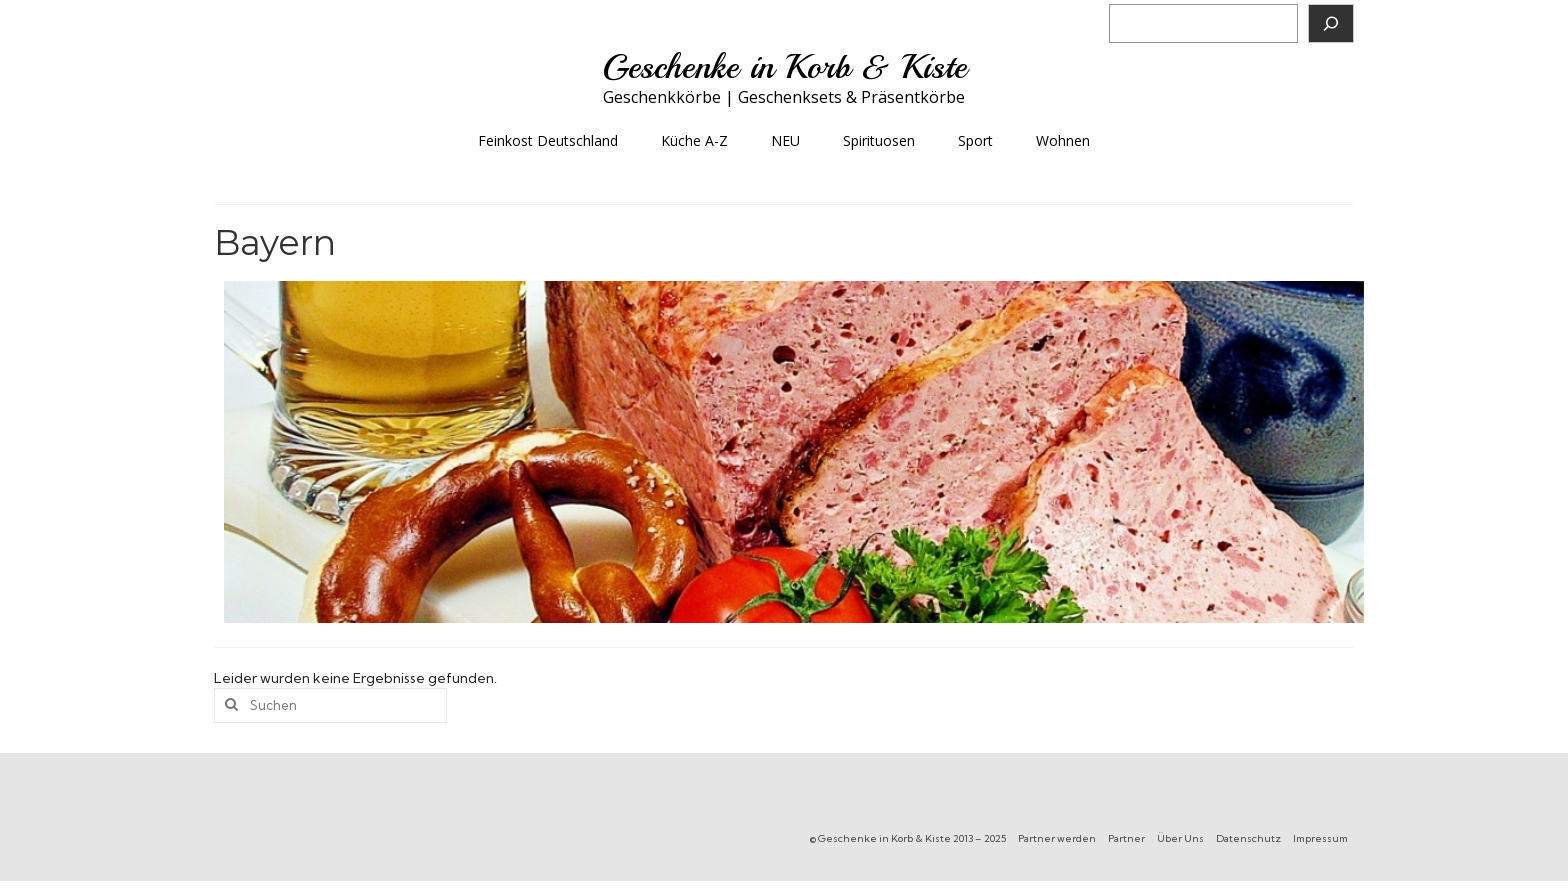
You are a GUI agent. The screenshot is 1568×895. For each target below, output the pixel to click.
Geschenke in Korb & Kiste (784, 67)
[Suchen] (1331, 23)
